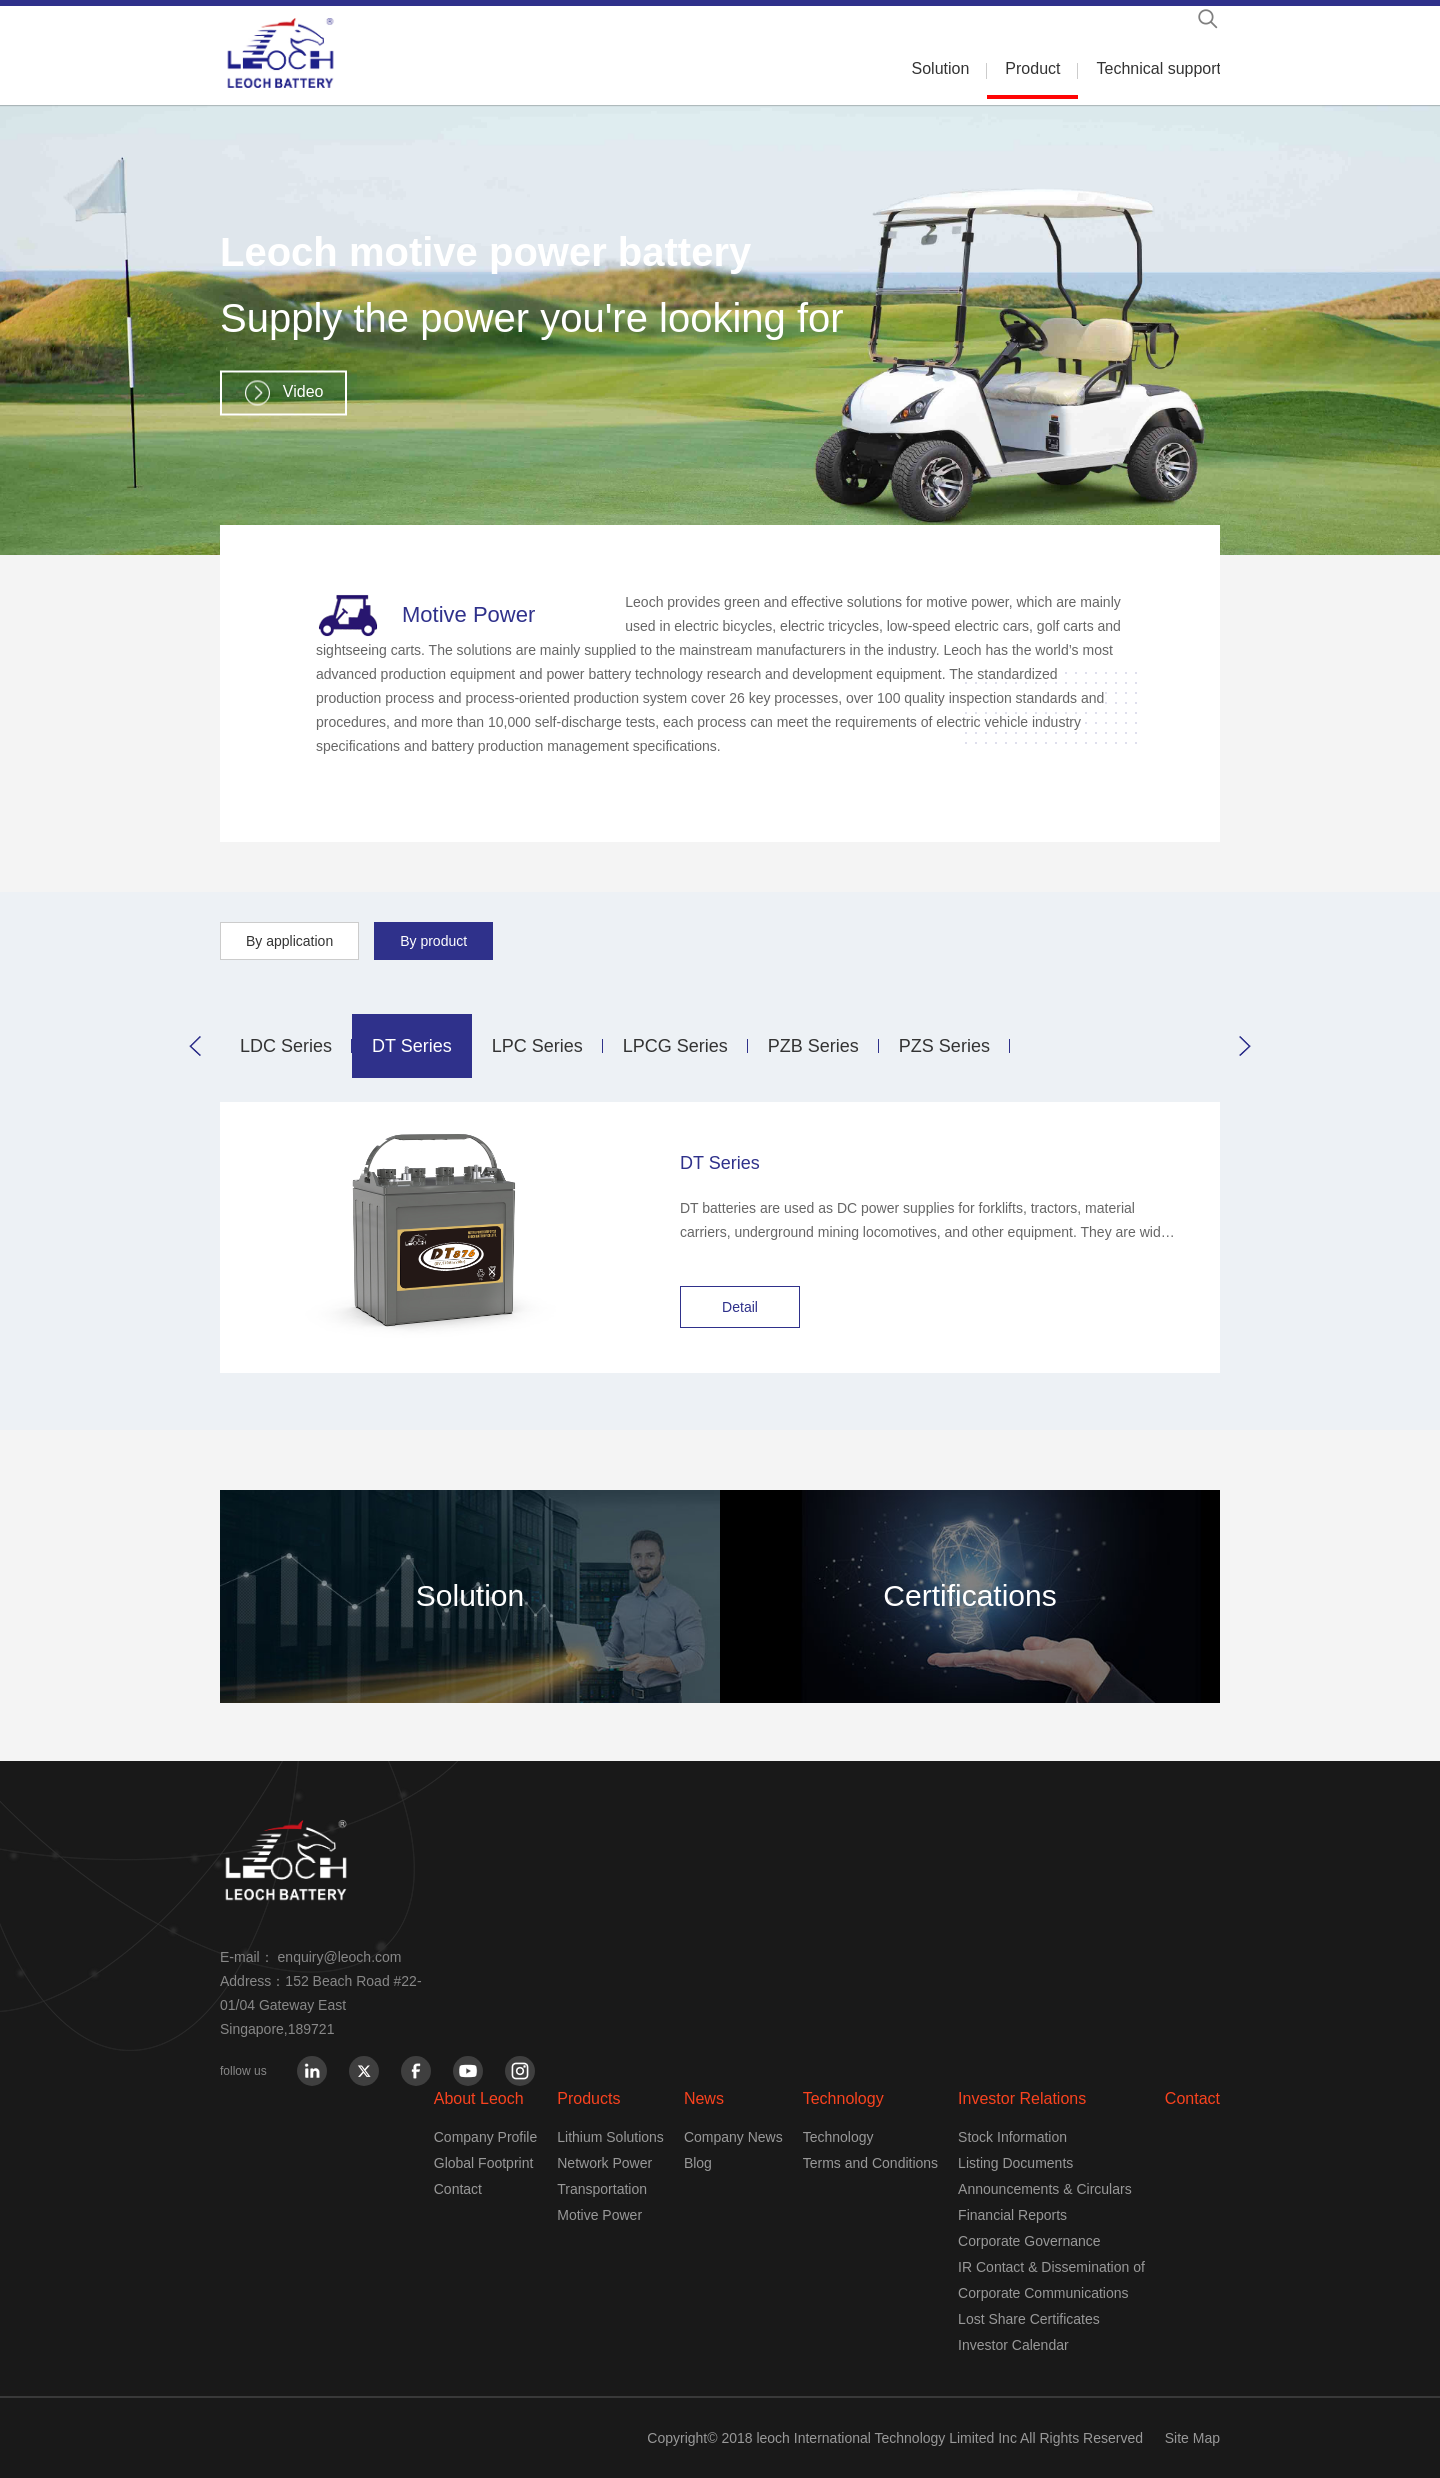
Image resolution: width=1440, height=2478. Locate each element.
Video (303, 391)
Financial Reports (1012, 2215)
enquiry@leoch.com (340, 1957)
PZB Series (813, 1046)
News (704, 2098)
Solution (941, 68)
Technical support (1158, 68)
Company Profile (486, 2137)
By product (433, 941)
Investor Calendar (1013, 2345)
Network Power (604, 2163)
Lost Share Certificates (1029, 2319)
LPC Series (537, 1046)
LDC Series (286, 1046)
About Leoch (479, 2098)
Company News (733, 2137)
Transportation (602, 2189)
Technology (843, 2098)
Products (588, 2098)
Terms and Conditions (870, 2163)
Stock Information (1012, 2137)
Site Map (1192, 2438)
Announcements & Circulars (1045, 2189)
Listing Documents (1015, 2163)
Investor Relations (1022, 2098)
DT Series (412, 1046)
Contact (458, 2189)
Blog (698, 2163)
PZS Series (944, 1046)
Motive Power (599, 2215)
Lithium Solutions (610, 2137)
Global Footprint (484, 2163)
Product (1032, 68)
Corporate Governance (1029, 2241)
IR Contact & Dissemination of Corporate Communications (1051, 2280)
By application (289, 941)
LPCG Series (675, 1046)
